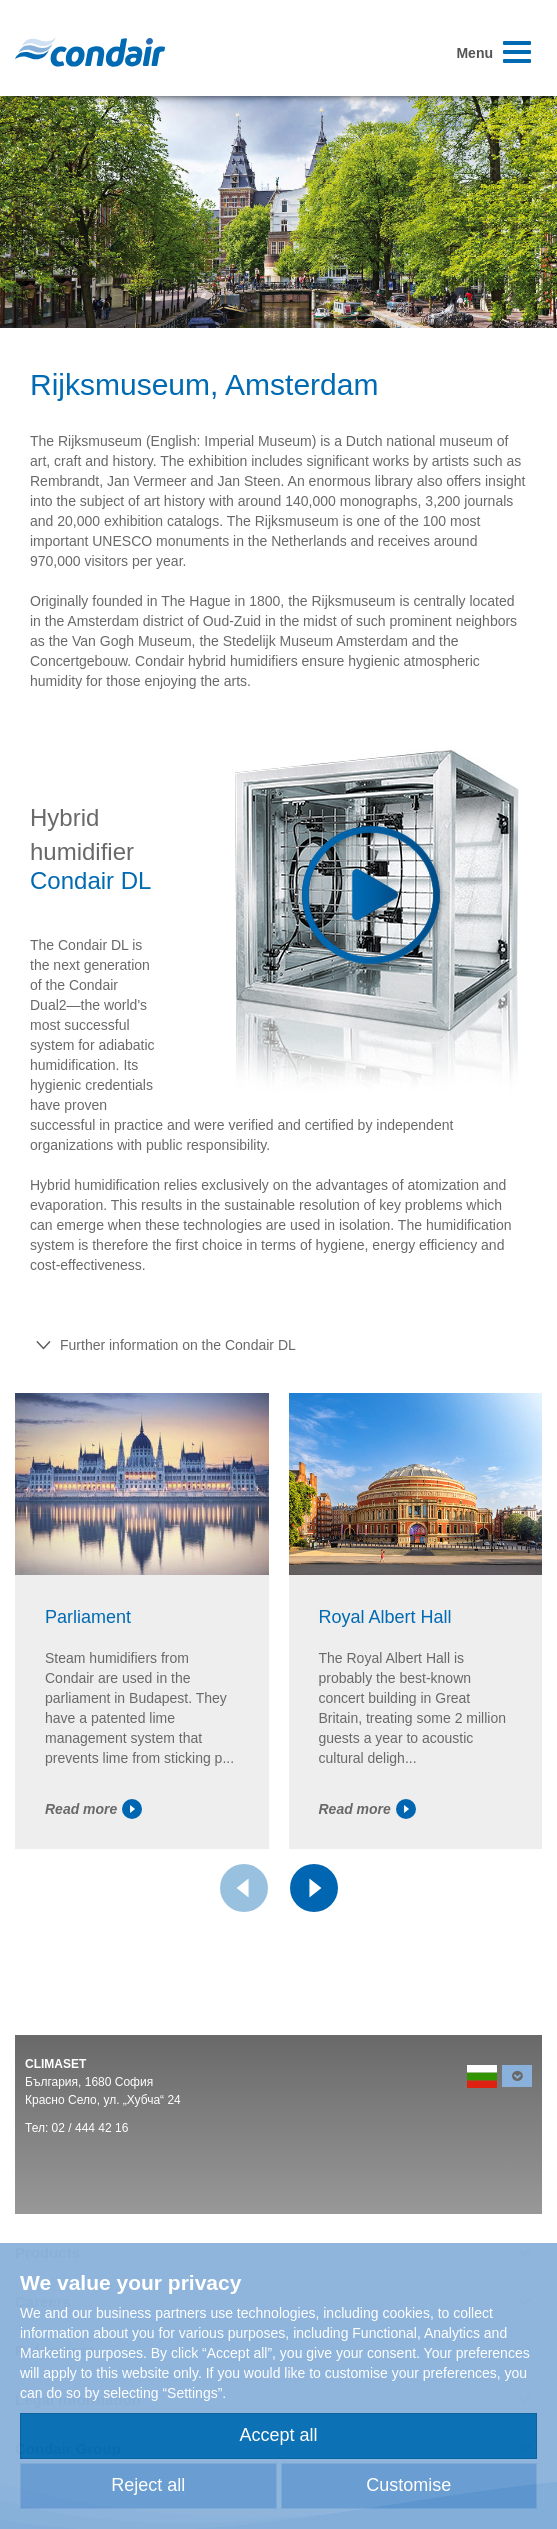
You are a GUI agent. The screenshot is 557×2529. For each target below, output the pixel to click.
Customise (408, 2485)
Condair (90, 52)
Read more (93, 1809)
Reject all (148, 2485)
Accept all (278, 2435)
